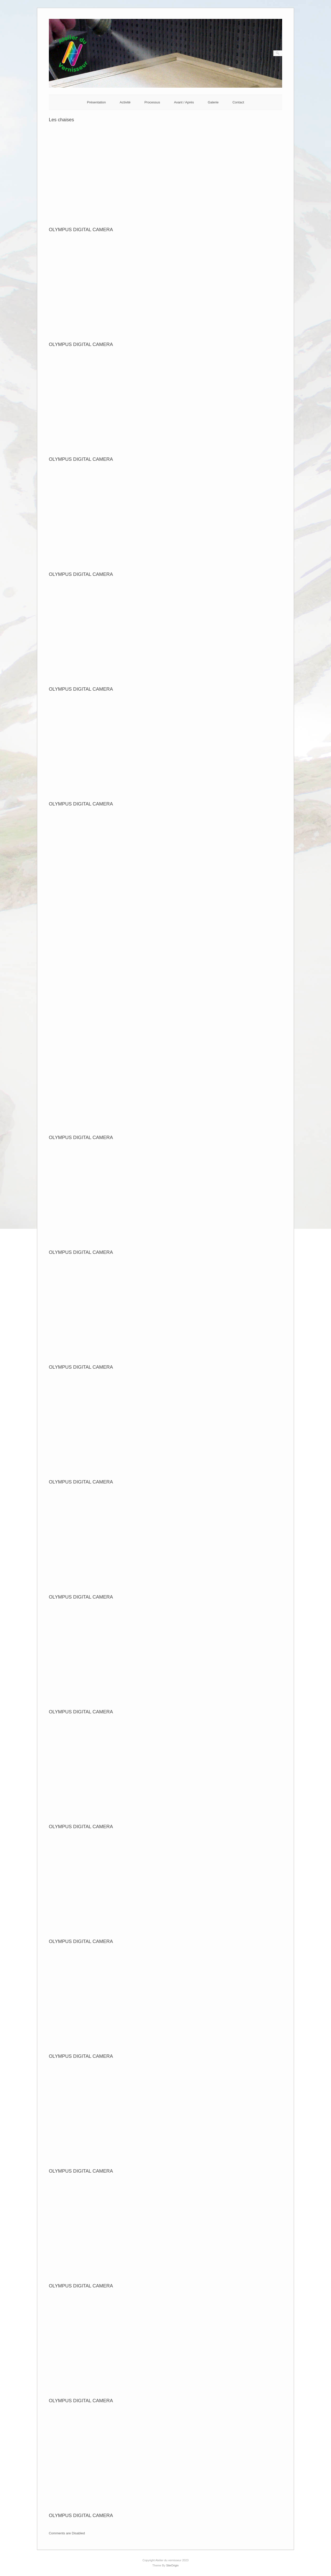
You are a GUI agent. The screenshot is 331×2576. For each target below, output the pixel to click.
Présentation (96, 102)
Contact (238, 102)
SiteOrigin (172, 2565)
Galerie (213, 102)
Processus (152, 102)
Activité (125, 102)
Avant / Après (184, 102)
